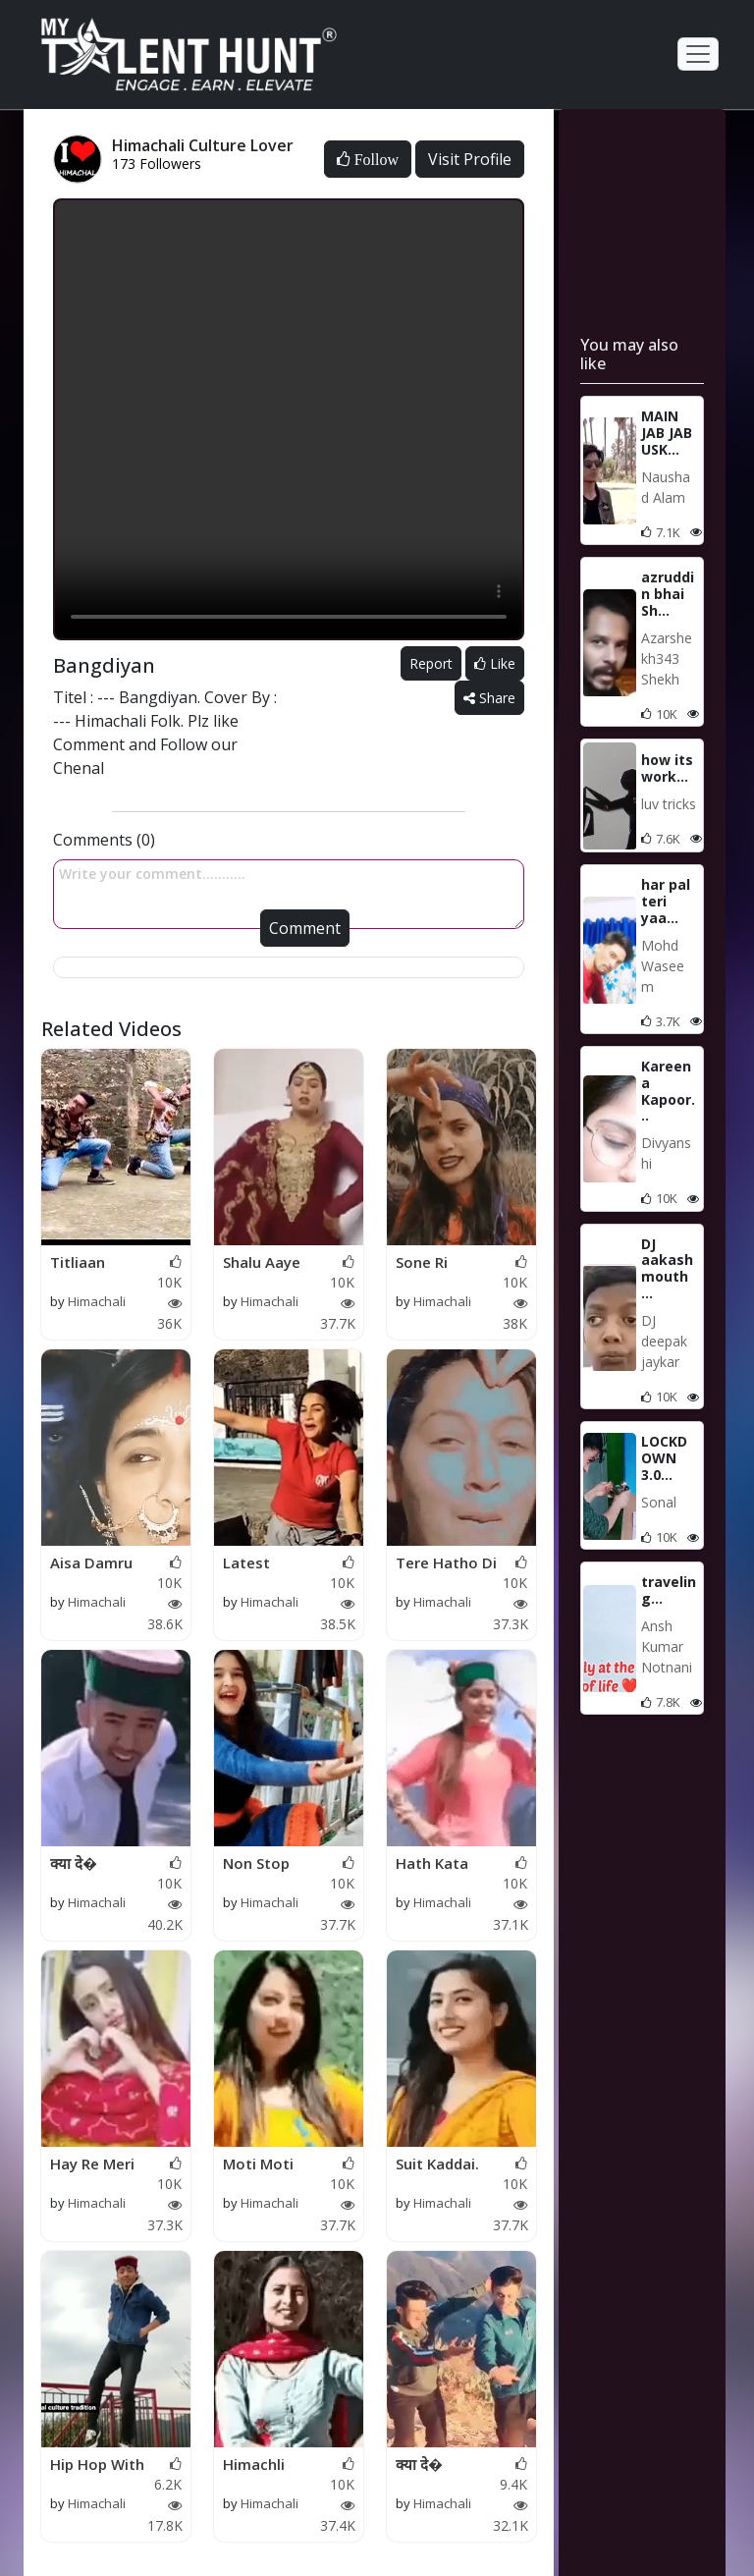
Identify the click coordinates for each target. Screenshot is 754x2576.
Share (489, 697)
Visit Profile (470, 159)
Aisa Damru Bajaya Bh (91, 1563)
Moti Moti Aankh (258, 2164)
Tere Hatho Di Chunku (446, 1563)
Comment (305, 928)
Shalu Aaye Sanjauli (261, 1263)
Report (431, 663)
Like (494, 663)
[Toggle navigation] (698, 54)
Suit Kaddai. (437, 2163)
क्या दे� (73, 1863)
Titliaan (77, 1262)
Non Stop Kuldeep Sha (266, 1864)
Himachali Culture (88, 1311)
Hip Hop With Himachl (97, 2465)
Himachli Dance (254, 2465)
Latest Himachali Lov (273, 1563)
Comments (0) (104, 839)
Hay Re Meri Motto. (92, 2164)
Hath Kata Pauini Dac (433, 1864)
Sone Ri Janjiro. (422, 1263)
